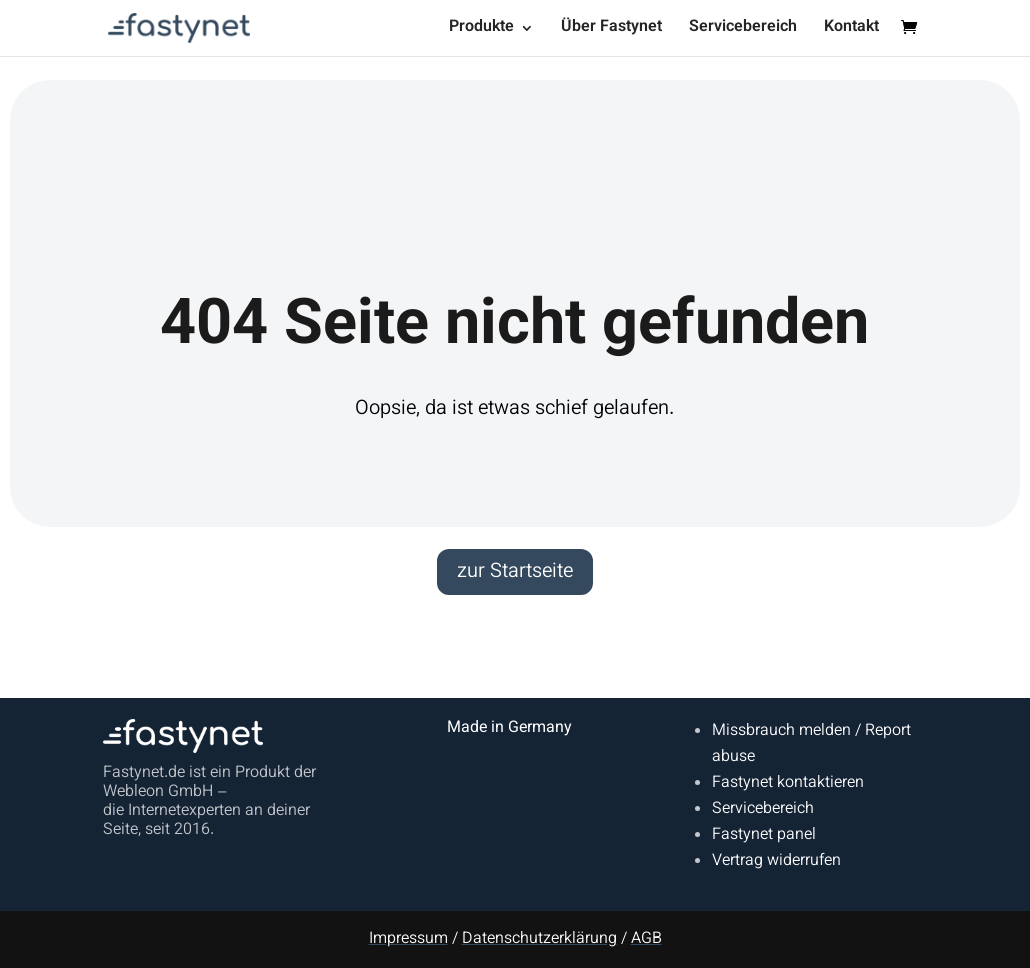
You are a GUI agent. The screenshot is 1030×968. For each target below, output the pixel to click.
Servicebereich (743, 30)
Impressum (408, 939)
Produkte (481, 30)
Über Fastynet (611, 30)
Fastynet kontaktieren (788, 783)
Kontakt (851, 30)
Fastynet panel (764, 835)
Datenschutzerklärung (539, 939)
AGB (646, 939)
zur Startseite (515, 572)
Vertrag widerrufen (776, 861)
